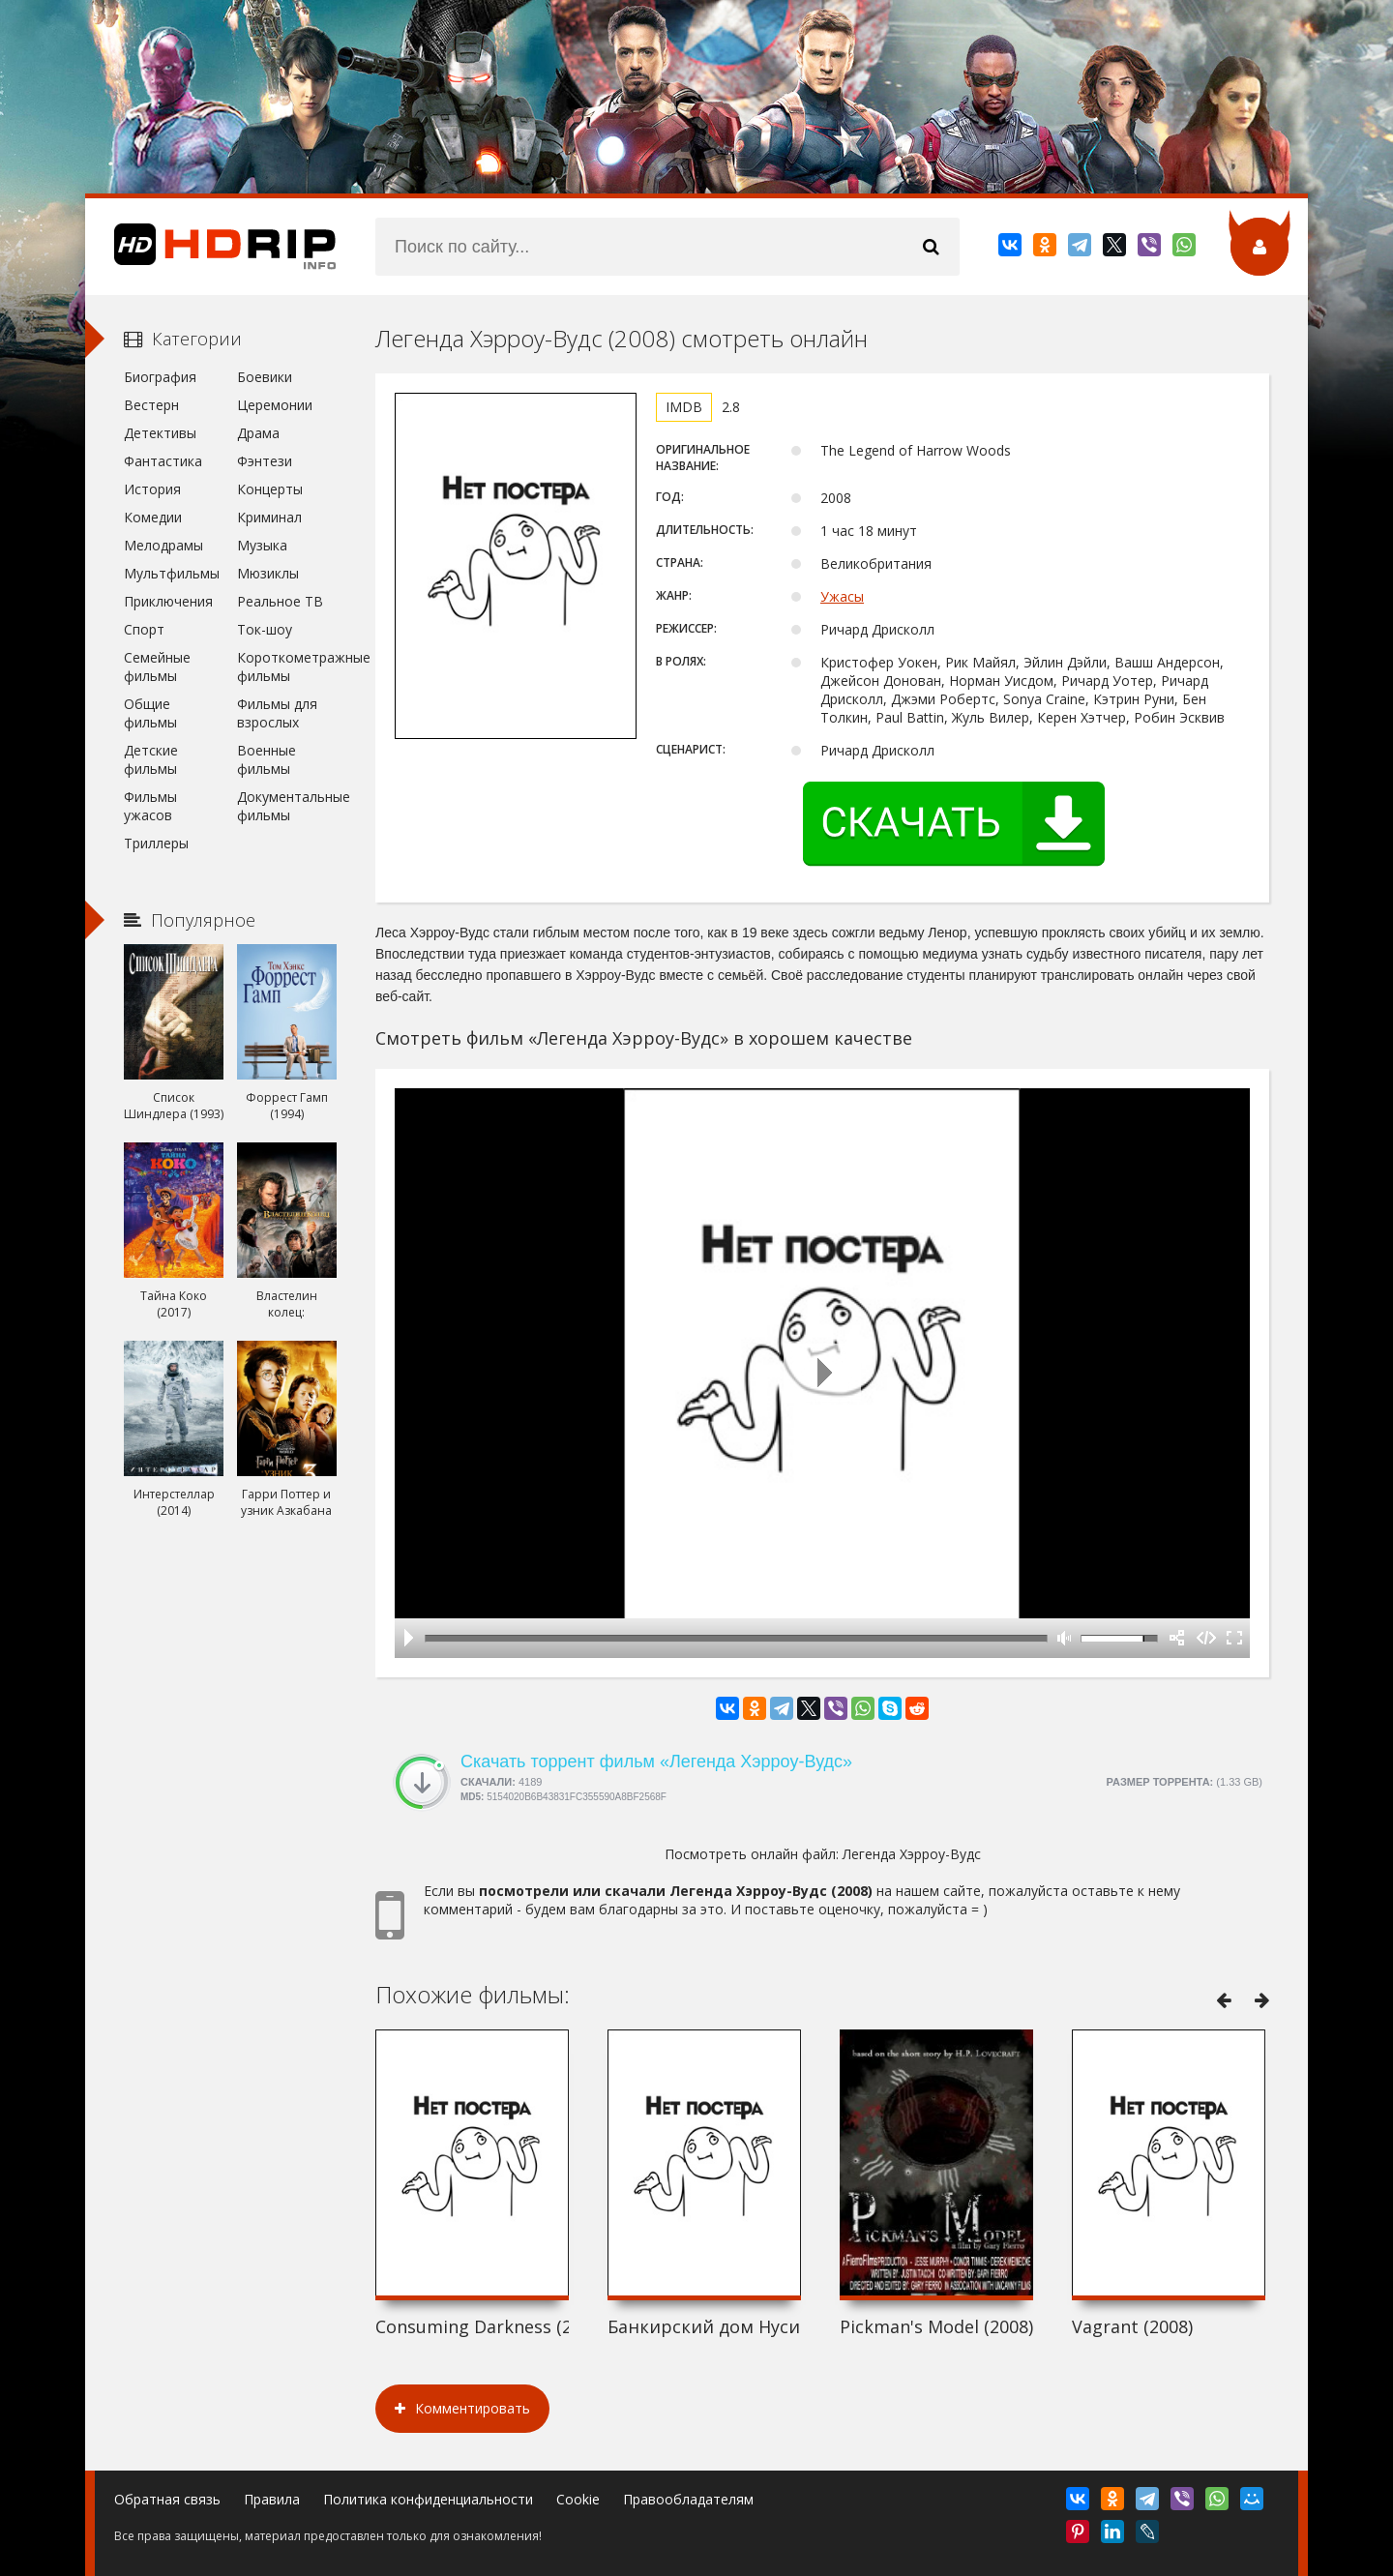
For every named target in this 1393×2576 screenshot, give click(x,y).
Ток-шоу (264, 629)
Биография (160, 377)
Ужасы (842, 596)
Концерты (270, 489)
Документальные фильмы (287, 805)
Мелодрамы (163, 545)
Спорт (144, 629)
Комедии (153, 517)
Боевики (264, 377)
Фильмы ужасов (150, 805)
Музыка (262, 545)
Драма (258, 433)
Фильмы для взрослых (277, 713)
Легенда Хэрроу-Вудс (912, 1854)
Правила (272, 2499)
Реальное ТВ (280, 601)
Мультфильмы (172, 573)
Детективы (160, 433)
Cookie (578, 2499)
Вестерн (151, 405)
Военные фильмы (266, 759)
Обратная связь (167, 2499)
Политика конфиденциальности (428, 2499)
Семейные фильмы (157, 666)
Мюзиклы (268, 573)
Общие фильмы (150, 713)
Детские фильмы (151, 759)
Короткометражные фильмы (287, 666)
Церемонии (274, 405)
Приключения (168, 601)
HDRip (211, 246)
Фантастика (163, 461)
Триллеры (156, 843)
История (152, 489)
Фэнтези (264, 461)
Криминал (269, 517)
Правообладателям (688, 2499)
